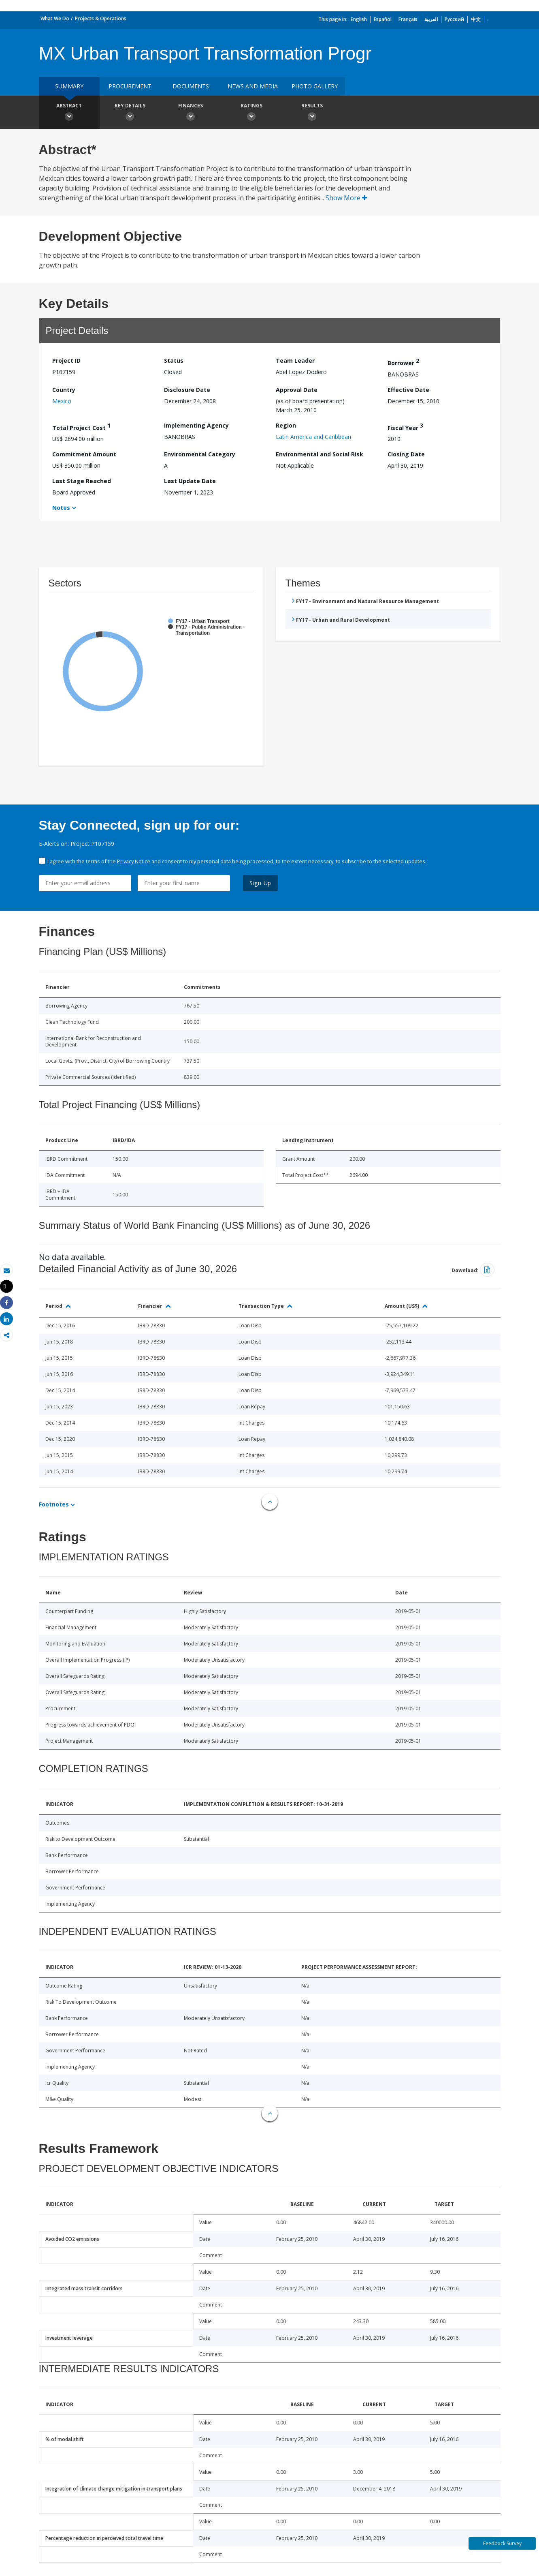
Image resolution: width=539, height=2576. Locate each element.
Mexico (61, 401)
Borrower (403, 362)
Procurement (130, 86)
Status (173, 360)
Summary (69, 86)
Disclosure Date (187, 390)
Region (286, 425)
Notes (61, 507)
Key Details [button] (130, 113)
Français (408, 19)
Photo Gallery (315, 86)
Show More (346, 197)
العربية (431, 19)
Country (63, 390)
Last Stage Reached (81, 481)
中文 (476, 19)
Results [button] (312, 113)
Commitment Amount (84, 454)
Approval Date (296, 390)
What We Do (54, 18)
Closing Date (406, 454)
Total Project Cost (81, 426)
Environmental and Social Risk (319, 454)
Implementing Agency (196, 425)
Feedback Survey (502, 2543)
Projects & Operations (100, 18)
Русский (454, 19)
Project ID (66, 360)
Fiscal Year (405, 426)
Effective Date (408, 390)
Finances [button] (191, 113)
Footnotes (54, 1504)
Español (383, 19)
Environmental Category (199, 454)
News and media (253, 86)
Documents (191, 86)
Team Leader (295, 360)
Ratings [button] (251, 113)
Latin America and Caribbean (313, 437)
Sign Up (260, 883)
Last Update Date (190, 481)
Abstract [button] (69, 113)
